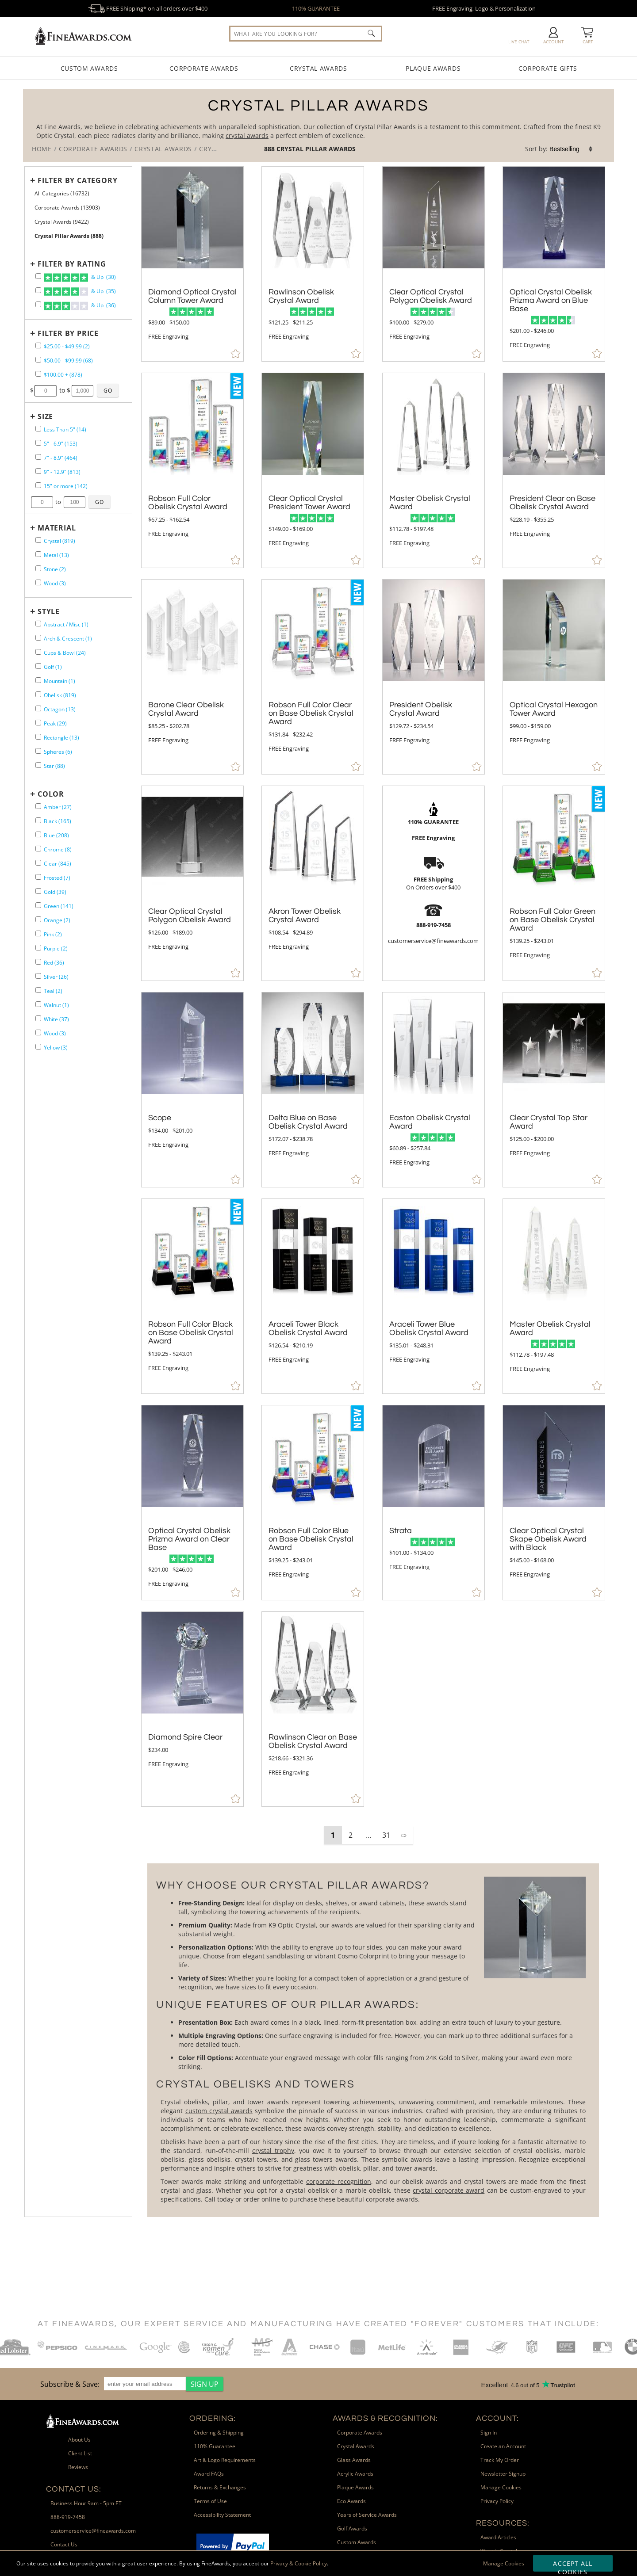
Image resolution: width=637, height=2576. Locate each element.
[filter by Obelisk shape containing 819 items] (38, 694)
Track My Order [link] (499, 2460)
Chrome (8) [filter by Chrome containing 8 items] (58, 849)
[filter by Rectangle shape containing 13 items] (38, 737)
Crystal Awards (318, 68)
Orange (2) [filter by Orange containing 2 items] (57, 920)
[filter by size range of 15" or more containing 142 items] (38, 485)
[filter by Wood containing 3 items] (38, 582)
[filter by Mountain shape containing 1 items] (38, 680)
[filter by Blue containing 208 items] (38, 834)
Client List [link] (80, 2453)
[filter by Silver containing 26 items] (38, 976)
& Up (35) (80, 291)
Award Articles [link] (498, 2537)
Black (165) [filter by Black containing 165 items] (57, 821)
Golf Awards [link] (352, 2528)
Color (51, 794)
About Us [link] (79, 2439)
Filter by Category (77, 180)
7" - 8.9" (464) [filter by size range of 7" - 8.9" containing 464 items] (60, 458)
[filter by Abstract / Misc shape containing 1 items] (38, 623)
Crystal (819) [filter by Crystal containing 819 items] (59, 541)
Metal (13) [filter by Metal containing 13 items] (56, 555)
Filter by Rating (72, 264)
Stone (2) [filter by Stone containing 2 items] (55, 569)
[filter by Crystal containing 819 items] (38, 540)
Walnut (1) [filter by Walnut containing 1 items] (56, 1005)
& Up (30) (80, 277)
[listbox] (571, 149)
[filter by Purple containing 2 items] (38, 947)
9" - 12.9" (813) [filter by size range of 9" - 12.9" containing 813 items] (62, 472)
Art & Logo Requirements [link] (225, 2460)
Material (57, 528)
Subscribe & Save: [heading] (70, 2384)
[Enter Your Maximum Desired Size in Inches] (75, 502)
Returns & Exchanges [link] (220, 2487)
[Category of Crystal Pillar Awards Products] (318, 125)
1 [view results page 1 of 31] (333, 1835)
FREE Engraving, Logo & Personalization (484, 8)
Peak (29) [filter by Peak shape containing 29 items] (55, 723)
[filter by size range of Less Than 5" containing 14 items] (38, 428)
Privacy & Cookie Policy (298, 2563)
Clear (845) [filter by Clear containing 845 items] (57, 863)
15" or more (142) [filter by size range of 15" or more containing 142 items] (66, 486)
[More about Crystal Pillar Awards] (373, 2040)
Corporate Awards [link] (359, 2432)
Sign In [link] (488, 2432)
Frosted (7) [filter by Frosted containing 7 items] (57, 878)
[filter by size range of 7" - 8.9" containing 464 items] (38, 457)
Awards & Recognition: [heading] (385, 2418)
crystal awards (247, 135)
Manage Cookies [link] (501, 2487)
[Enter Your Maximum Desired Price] (83, 391)
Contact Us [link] (63, 2544)
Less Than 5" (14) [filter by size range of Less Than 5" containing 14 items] (65, 429)
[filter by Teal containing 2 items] (38, 990)
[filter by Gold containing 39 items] (38, 891)
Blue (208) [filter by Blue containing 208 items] (56, 835)
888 (270, 149)
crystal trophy (273, 2150)
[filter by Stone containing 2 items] (38, 568)
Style (49, 611)
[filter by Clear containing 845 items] (38, 863)
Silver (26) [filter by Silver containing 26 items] (56, 977)
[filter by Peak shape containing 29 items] (38, 722)
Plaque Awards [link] (355, 2487)
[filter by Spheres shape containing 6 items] (38, 751)
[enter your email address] (145, 2383)
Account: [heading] (497, 2418)
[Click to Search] (371, 33)
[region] (129, 2384)
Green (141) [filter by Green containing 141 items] (58, 906)
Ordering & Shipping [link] (219, 2432)
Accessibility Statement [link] (222, 2515)
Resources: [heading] (503, 2523)
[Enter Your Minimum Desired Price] (46, 391)
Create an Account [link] (503, 2446)
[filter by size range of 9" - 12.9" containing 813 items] (38, 471)
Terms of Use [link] (210, 2501)
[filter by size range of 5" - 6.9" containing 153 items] (38, 443)
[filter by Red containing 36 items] (38, 962)
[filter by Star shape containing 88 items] (38, 765)
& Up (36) (80, 305)
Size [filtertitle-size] (45, 416)
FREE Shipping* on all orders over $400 (147, 8)
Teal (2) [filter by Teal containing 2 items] (53, 991)
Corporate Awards (203, 68)
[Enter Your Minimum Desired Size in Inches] (42, 502)
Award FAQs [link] (209, 2473)
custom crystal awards (219, 2111)
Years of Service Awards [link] (367, 2515)
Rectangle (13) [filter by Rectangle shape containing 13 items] (61, 737)
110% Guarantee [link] (214, 2446)
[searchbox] (305, 34)
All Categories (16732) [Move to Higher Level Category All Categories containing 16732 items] (62, 193)
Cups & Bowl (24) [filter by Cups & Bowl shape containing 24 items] (65, 652)
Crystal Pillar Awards (316, 149)
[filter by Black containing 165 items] (38, 820)
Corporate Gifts (548, 68)
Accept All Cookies (572, 2565)
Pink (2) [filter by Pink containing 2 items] (53, 934)
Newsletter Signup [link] (503, 2473)
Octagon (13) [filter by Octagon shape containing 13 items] (60, 709)
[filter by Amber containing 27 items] (38, 806)
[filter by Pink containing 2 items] (38, 933)
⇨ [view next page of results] (404, 1835)
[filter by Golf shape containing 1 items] (38, 666)
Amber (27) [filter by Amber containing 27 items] (58, 807)
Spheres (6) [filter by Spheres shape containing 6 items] (58, 752)
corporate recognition (338, 2181)
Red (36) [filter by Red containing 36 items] (54, 962)
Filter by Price (68, 333)
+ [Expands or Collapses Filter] (32, 180)
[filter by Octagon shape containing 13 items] (38, 708)
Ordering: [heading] (212, 2418)
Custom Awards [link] (356, 2542)
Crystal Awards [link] (355, 2446)
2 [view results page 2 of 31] (351, 1835)
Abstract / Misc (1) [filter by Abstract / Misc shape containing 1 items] (66, 624)
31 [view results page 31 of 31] (386, 1835)
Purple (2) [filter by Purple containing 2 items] (56, 948)
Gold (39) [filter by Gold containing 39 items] (55, 892)
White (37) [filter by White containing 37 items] (56, 1019)
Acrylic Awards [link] (355, 2473)
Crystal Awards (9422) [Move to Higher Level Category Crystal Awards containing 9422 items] (62, 221)
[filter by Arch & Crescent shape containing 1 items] (38, 638)
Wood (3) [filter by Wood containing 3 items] (55, 583)
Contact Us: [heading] (73, 2489)
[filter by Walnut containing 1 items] (38, 1004)
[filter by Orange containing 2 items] (38, 919)
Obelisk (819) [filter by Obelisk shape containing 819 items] (60, 695)
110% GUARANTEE (316, 8)
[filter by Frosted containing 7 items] (38, 877)
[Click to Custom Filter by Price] (108, 390)
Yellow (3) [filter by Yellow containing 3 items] (56, 1047)
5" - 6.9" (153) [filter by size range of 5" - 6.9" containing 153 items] (60, 443)
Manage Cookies (503, 2563)
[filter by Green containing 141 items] (38, 905)
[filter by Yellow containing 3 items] (38, 1046)
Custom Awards (89, 68)
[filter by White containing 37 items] (38, 1018)
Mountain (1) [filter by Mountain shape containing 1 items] (59, 681)
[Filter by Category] (76, 180)
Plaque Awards (433, 68)
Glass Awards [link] (354, 2460)
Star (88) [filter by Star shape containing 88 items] (54, 766)
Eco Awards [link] (351, 2501)
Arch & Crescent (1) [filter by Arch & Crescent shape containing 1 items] (68, 638)
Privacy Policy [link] (497, 2501)
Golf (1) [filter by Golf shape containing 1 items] (53, 667)
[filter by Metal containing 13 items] (38, 554)
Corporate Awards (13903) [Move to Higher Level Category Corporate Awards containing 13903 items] (67, 207)
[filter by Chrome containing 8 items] (38, 848)
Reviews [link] (78, 2467)
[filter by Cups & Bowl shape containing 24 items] (38, 652)
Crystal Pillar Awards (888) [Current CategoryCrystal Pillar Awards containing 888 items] (69, 236)
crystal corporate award (448, 2190)
